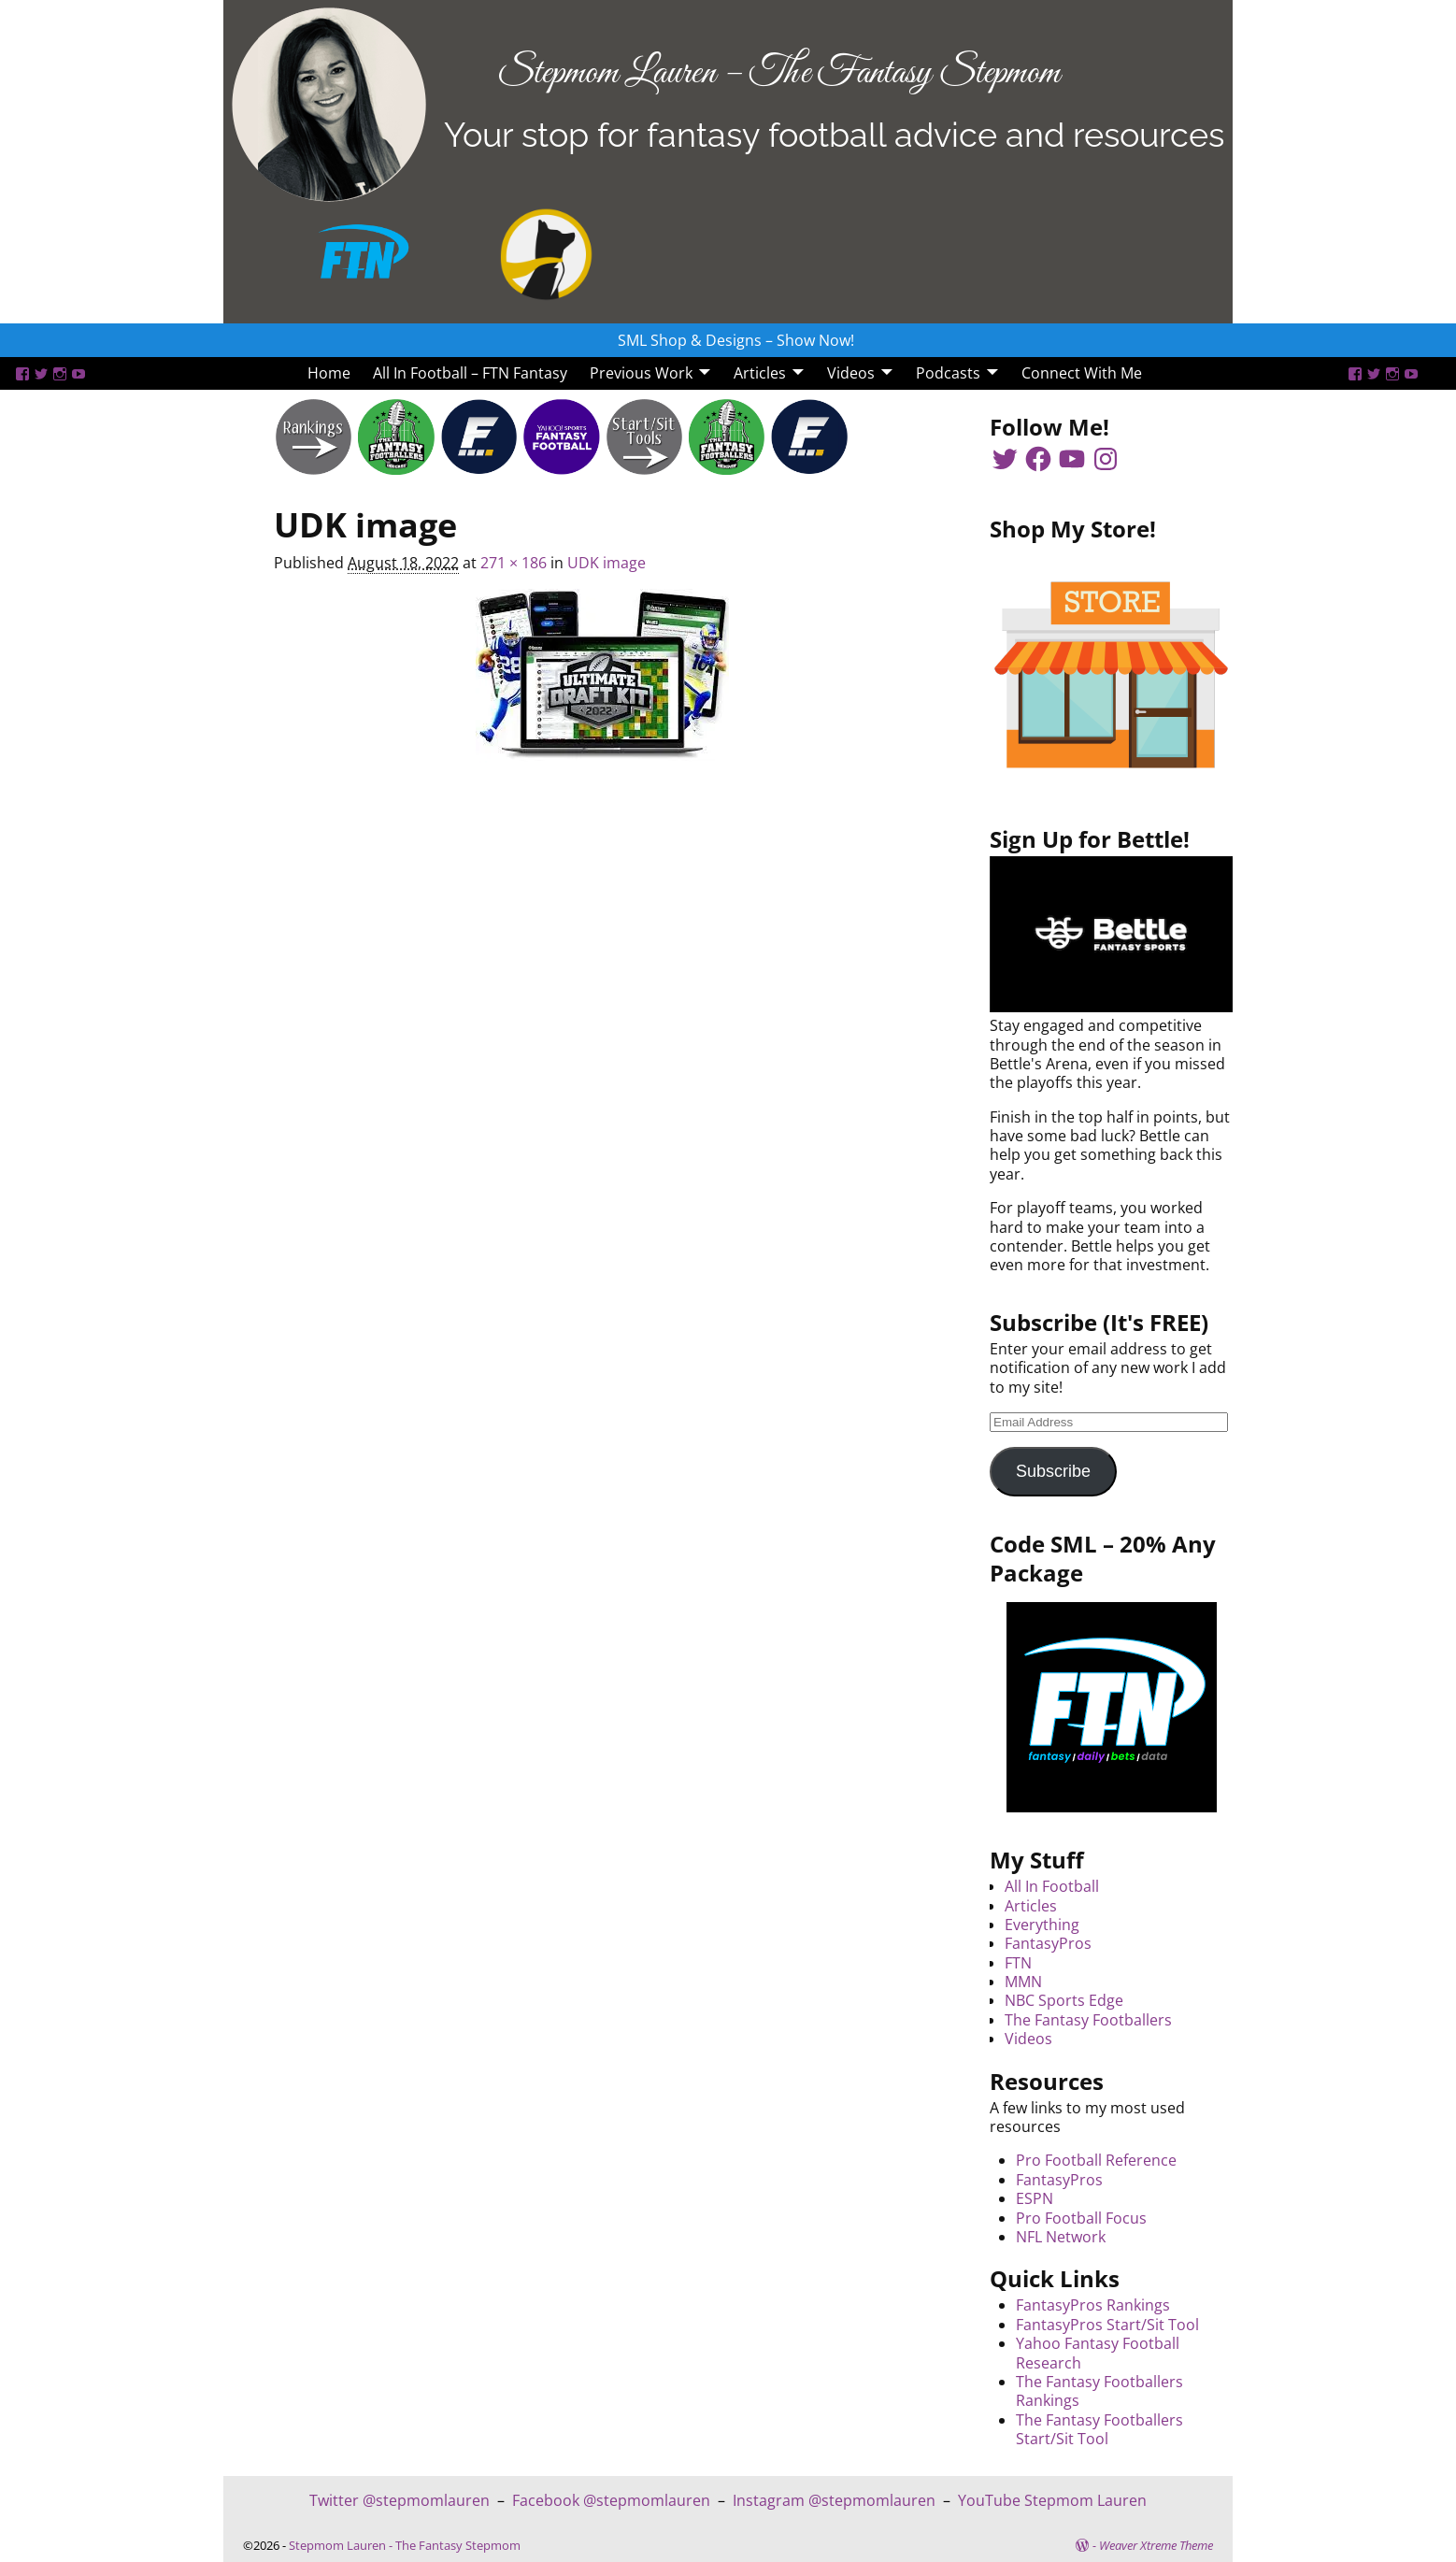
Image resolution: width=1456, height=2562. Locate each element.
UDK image (606, 562)
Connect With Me (1081, 373)
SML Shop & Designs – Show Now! (736, 340)
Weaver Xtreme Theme (1156, 2545)
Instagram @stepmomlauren (834, 2500)
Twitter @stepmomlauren (399, 2500)
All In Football (1052, 1886)
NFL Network (1061, 2236)
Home (328, 373)
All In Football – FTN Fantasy (470, 373)
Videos (851, 373)
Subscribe (1053, 1471)
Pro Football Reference (1096, 2160)
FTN (1018, 1963)
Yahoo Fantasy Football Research (1097, 2352)
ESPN (1034, 2198)
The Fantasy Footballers (1088, 2020)
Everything (1042, 1924)
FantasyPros (1048, 1943)
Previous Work (641, 373)
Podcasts (948, 373)
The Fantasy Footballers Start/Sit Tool (1099, 2429)
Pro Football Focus (1081, 2218)
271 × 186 (513, 562)
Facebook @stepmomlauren (611, 2500)
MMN (1023, 1981)
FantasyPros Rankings (1093, 2305)
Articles (760, 373)
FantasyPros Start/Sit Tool (1107, 2324)
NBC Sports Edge (1064, 2000)
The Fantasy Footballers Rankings (1099, 2391)
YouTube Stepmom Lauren (1052, 2500)
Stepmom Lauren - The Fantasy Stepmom (405, 2545)
